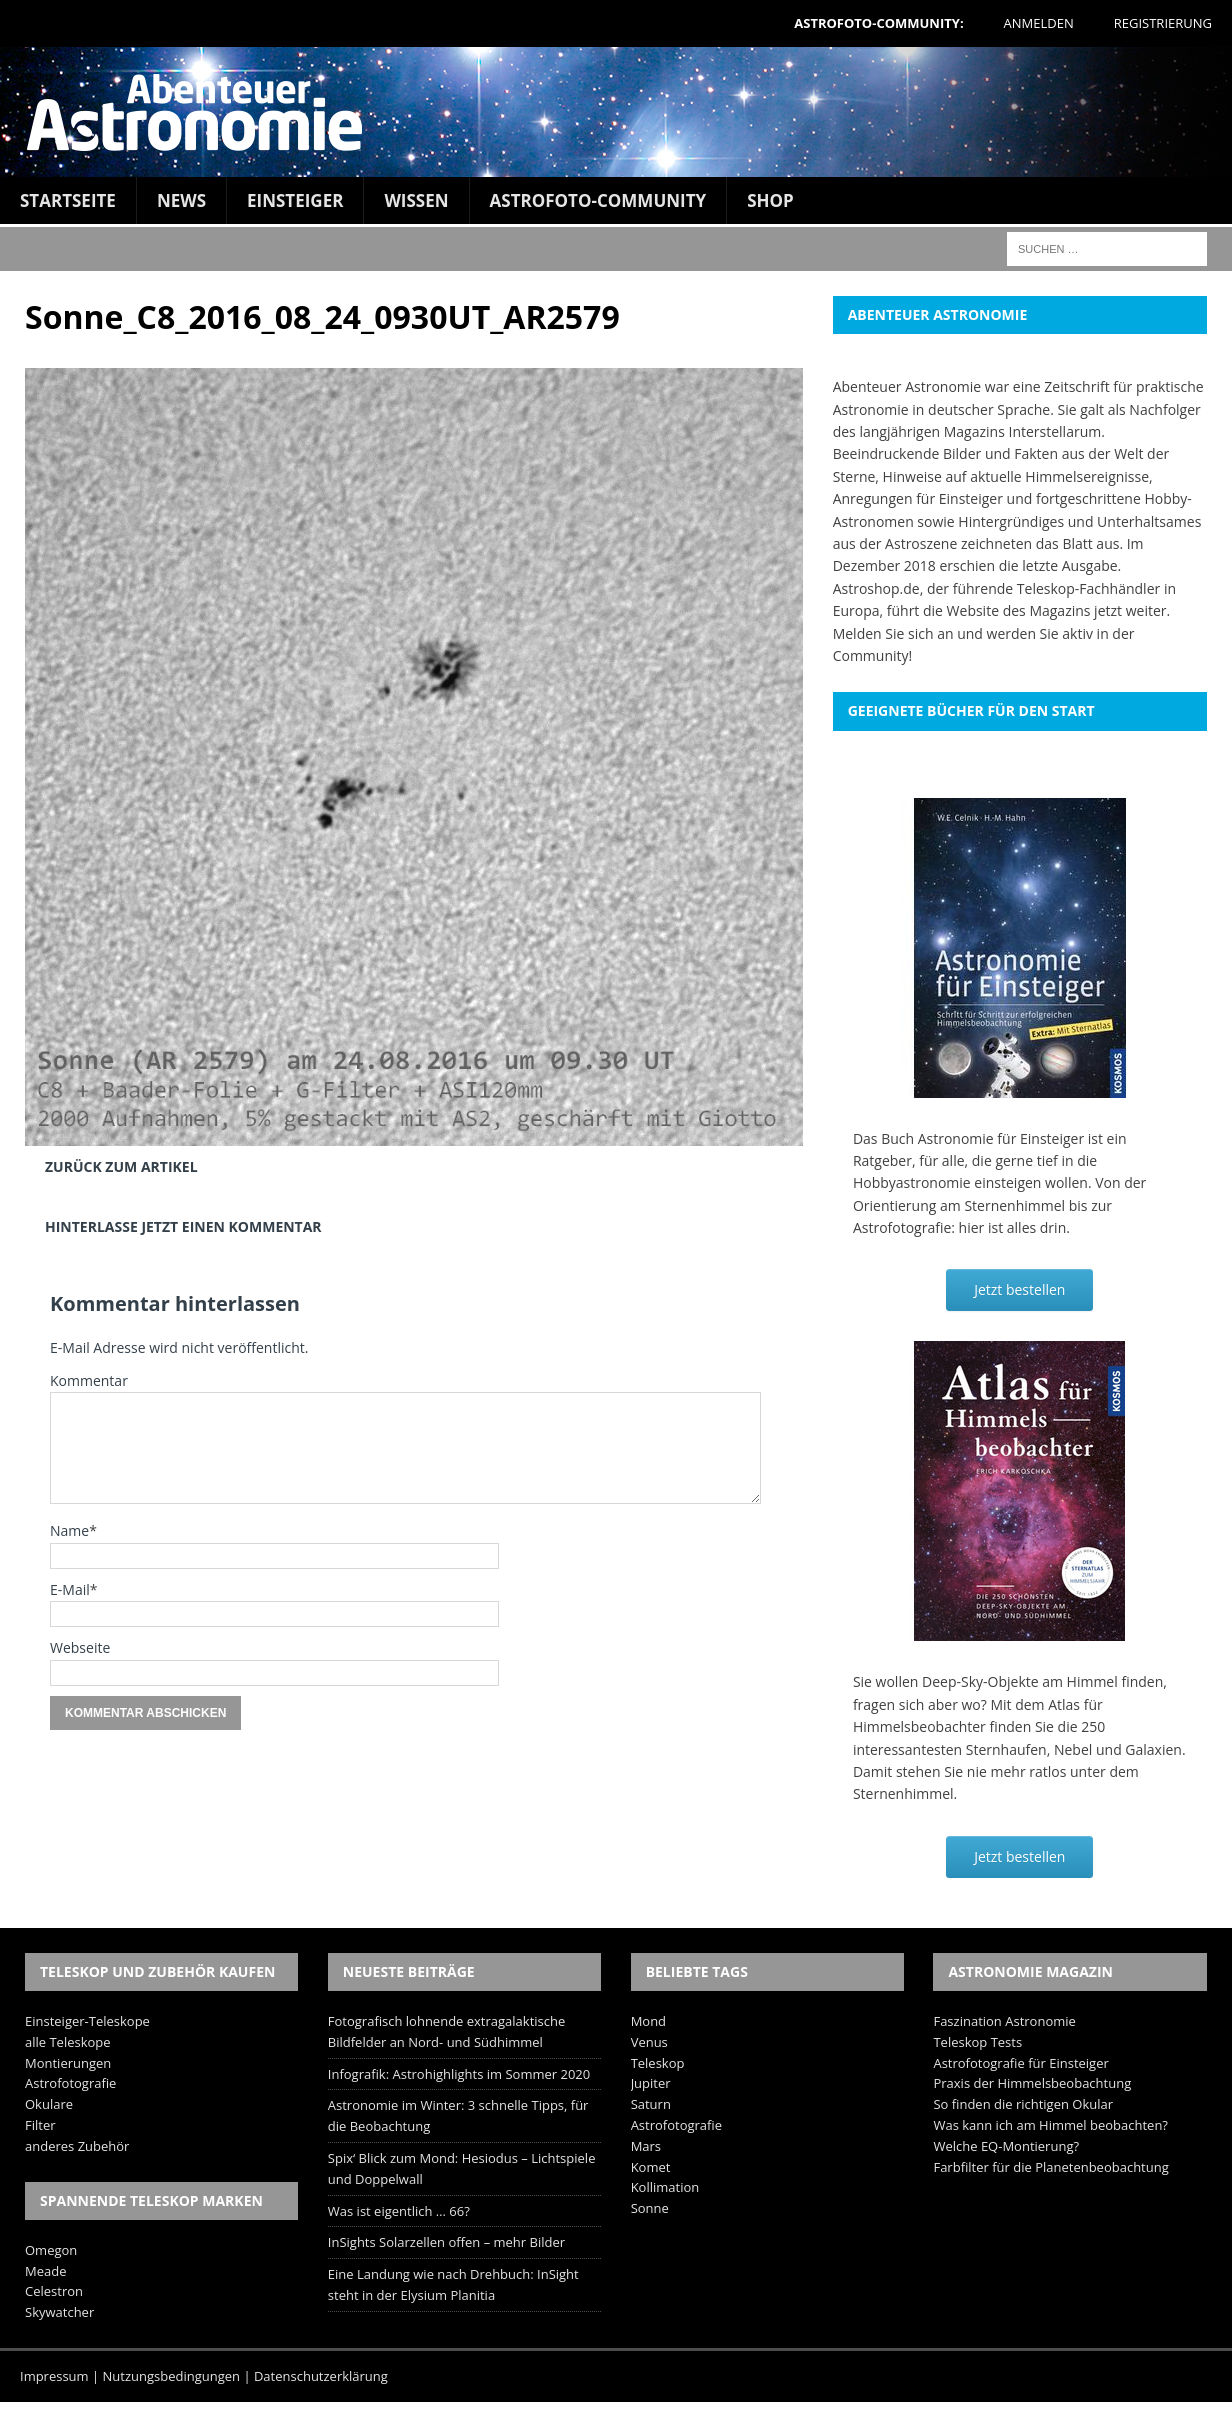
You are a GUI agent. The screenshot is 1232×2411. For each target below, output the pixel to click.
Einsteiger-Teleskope (87, 2021)
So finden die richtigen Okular (1023, 2104)
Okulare (49, 2104)
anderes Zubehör (77, 2146)
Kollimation (665, 2187)
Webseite (80, 1647)
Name (69, 1530)
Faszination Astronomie (1004, 2021)
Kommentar (89, 1380)
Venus (649, 2042)
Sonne (650, 2208)
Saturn (651, 2104)
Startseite (68, 200)
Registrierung (1163, 23)
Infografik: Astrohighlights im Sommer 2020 (459, 2074)
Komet (651, 2167)
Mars (646, 2146)
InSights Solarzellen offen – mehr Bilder (446, 2242)
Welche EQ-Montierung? (1006, 2146)
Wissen (416, 200)
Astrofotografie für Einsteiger (1020, 2063)
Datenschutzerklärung (321, 2376)
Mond (648, 2021)
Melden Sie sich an (893, 633)
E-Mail (70, 1589)
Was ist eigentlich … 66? (399, 2211)
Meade (45, 2271)
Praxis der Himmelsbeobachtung (1032, 2083)
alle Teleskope (68, 2042)
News (181, 200)
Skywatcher (59, 2312)
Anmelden (1039, 23)
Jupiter (651, 2083)
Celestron (54, 2291)
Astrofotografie (70, 2083)
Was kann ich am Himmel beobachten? (1050, 2125)
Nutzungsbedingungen (171, 2376)
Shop (770, 200)
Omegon (51, 2250)
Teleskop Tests (977, 2042)
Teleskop (658, 2063)
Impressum (54, 2376)
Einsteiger (295, 200)
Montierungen (68, 2063)
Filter (40, 2125)
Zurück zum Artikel (121, 1166)
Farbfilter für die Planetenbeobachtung (1050, 2167)
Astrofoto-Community (598, 200)
